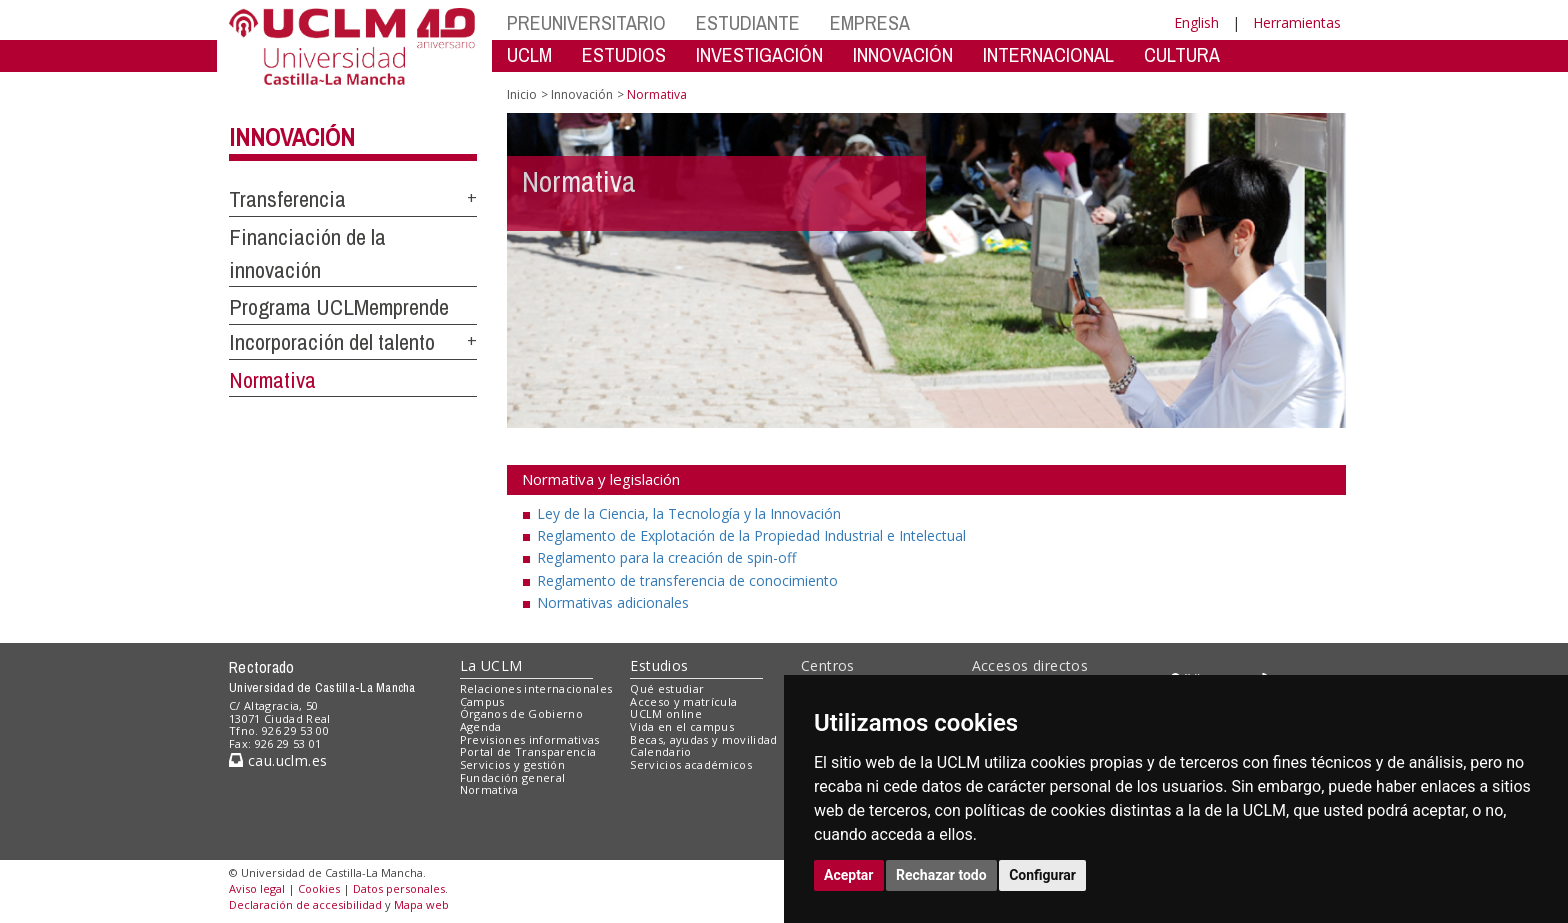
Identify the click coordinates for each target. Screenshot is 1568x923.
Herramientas (1297, 22)
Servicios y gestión (512, 764)
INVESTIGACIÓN (759, 54)
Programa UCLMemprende (339, 307)
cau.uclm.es (278, 760)
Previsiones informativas (530, 739)
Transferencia (287, 199)
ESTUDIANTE (748, 22)
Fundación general (513, 777)
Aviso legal (257, 888)
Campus (482, 701)
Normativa (272, 380)
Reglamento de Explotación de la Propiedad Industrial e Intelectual (751, 535)
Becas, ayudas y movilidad (703, 739)
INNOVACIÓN (903, 54)
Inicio (522, 94)
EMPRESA (870, 22)
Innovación (292, 137)
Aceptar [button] (849, 875)
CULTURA (1182, 54)
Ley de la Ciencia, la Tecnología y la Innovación (689, 513)
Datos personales (399, 888)
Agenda (481, 726)
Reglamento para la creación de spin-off (666, 557)
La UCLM (491, 665)
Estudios (659, 665)
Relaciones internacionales (536, 688)
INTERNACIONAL (1048, 54)
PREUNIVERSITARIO (586, 22)
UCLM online (666, 713)
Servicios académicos (691, 764)
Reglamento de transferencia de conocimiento (687, 580)
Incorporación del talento (332, 342)
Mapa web (421, 904)
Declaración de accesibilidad (305, 904)
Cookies (319, 888)
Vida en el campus (682, 726)
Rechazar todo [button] (941, 875)
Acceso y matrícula (683, 701)
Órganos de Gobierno (521, 713)
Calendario (660, 751)
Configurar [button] (1042, 875)
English (1196, 22)
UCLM (529, 54)
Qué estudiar (667, 688)
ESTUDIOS (624, 54)
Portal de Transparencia (528, 751)
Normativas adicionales (613, 602)
